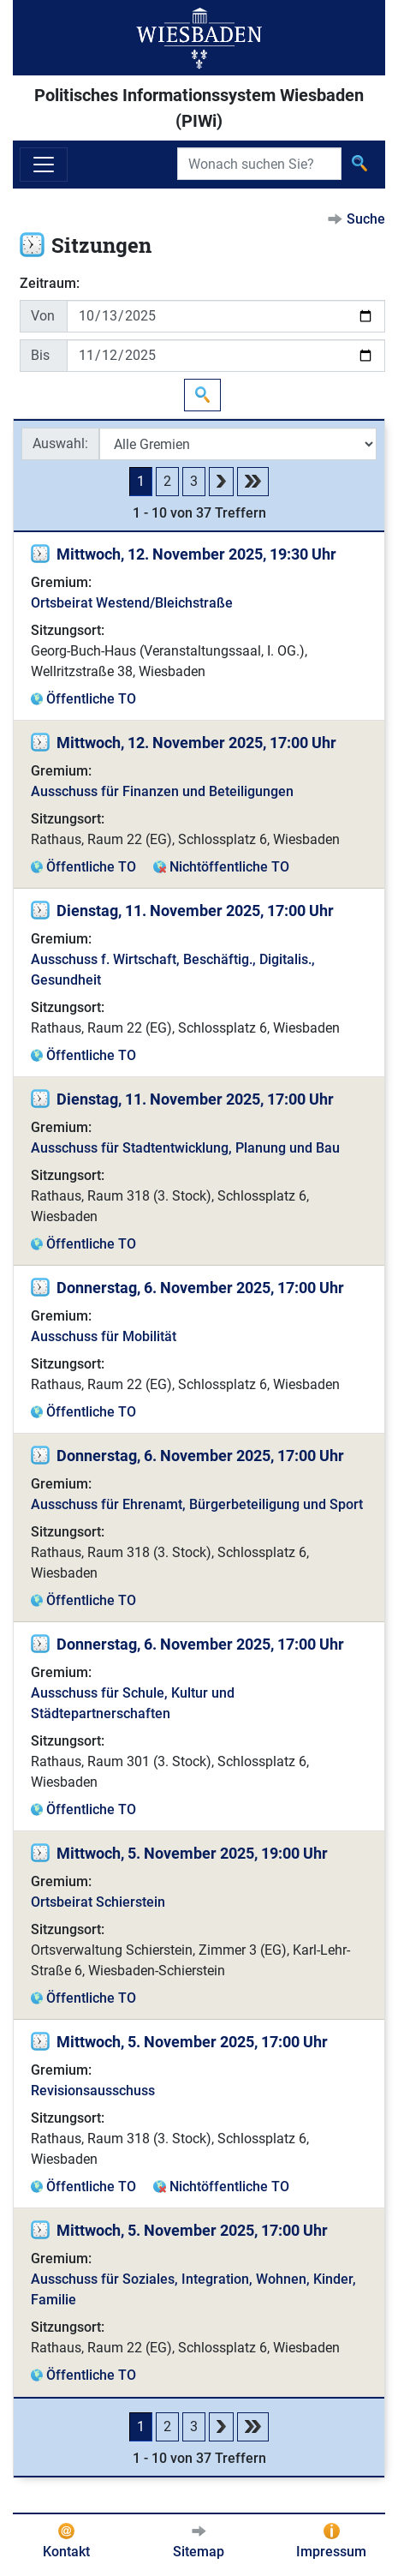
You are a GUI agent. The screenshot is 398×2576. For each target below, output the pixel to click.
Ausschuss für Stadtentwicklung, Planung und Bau (185, 1148)
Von (43, 316)
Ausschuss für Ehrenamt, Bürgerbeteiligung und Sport (197, 1504)
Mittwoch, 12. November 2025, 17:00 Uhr (196, 743)
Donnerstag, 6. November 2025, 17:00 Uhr (200, 1288)
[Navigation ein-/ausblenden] (44, 164)
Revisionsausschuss (93, 2090)
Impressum (331, 2551)
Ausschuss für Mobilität (103, 1336)
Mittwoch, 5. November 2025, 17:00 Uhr (192, 2042)
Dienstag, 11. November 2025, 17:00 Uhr (195, 911)
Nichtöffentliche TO (229, 867)
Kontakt (66, 2551)
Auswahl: (60, 443)
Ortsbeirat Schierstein (98, 1902)
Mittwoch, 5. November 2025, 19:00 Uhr (192, 1853)
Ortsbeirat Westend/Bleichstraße (132, 603)
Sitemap (198, 2551)
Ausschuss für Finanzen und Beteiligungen (162, 791)
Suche (366, 219)
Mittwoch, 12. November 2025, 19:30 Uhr (196, 554)
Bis (40, 355)
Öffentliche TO (91, 699)
